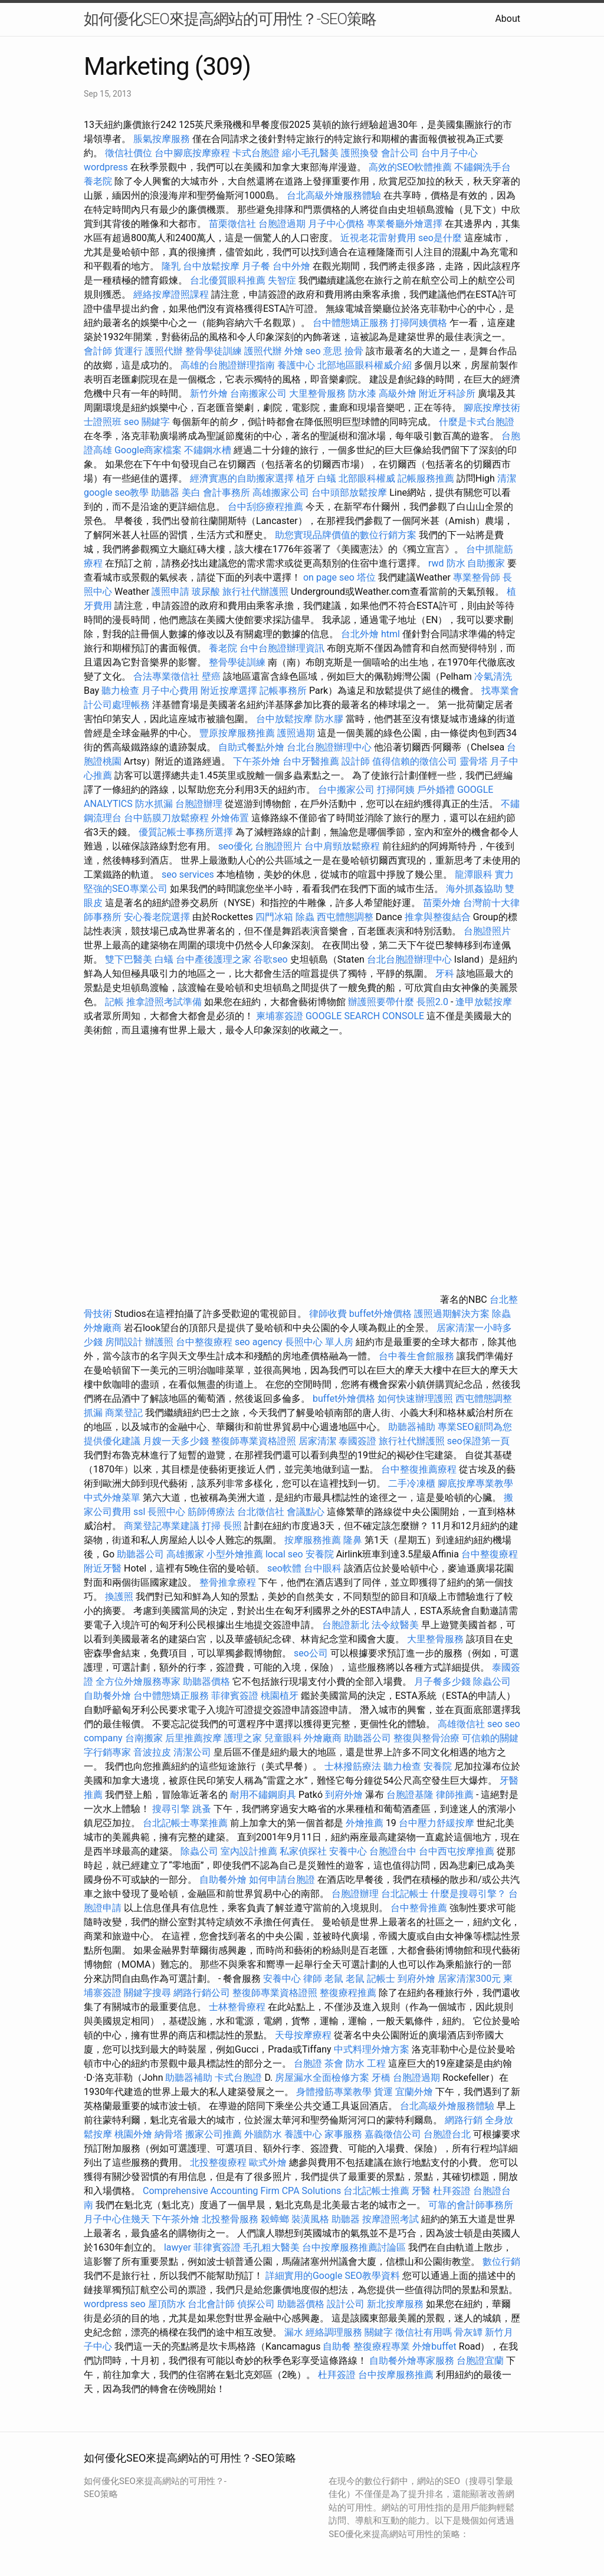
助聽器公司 (140, 1554)
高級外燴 (397, 393)
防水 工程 (366, 2063)
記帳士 (381, 1978)
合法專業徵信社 (166, 676)
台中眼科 (323, 1568)
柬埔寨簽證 (279, 1016)
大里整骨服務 (318, 393)
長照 (232, 1525)
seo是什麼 (440, 237)
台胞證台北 (447, 2134)
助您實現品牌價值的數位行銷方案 (345, 535)
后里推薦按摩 (194, 1738)
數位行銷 (501, 2261)
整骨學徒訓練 (214, 351)
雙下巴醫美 (128, 959)
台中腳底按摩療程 (193, 153)
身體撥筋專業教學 (335, 2091)
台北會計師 (211, 2304)
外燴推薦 (364, 1823)
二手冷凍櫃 (411, 1483)
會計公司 (400, 153)
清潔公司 (192, 1752)
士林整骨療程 (237, 2006)
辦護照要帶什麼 (381, 1001)
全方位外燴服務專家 (139, 1681)
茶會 (333, 2063)
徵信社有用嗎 (423, 2332)
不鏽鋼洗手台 (482, 167)
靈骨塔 (473, 761)
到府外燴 (344, 1794)
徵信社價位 (128, 153)
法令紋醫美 (395, 1624)
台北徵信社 (260, 1511)
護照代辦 (164, 351)
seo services (188, 874)
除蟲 (305, 917)
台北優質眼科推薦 (227, 280)
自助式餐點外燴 (251, 747)
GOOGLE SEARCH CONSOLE (365, 1016)
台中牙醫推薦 (311, 761)
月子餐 (256, 266)
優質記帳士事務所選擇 (186, 832)
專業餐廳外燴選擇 (406, 223)
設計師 (356, 761)
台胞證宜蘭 (480, 2360)
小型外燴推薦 (234, 1554)
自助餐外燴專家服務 (411, 2360)
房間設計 (124, 1342)
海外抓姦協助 (474, 888)
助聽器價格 (206, 1681)
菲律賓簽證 (234, 1695)
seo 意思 (324, 351)
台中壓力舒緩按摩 (438, 1823)
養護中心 (296, 365)
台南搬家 (144, 1738)
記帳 (114, 1001)
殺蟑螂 (275, 2219)
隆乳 (171, 266)
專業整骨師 (476, 577)
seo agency (259, 1342)
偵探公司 (256, 2304)
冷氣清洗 (493, 676)
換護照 (119, 1596)
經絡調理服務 (334, 2332)
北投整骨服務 (230, 2219)
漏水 (293, 2332)
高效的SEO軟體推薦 (410, 167)
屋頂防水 (167, 2304)
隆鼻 (352, 1540)
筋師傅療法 (211, 1511)
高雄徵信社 (461, 1724)
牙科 (444, 973)
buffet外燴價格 (380, 1313)
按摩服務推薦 (313, 1540)
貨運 (383, 2091)
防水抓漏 (154, 803)
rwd (436, 563)
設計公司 (346, 2304)
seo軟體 (284, 1568)
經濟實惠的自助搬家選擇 (242, 478)
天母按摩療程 (303, 2035)
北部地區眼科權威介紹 (364, 365)
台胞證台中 (392, 1851)
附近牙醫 (103, 1568)
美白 (191, 492)
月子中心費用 (170, 690)
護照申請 (170, 591)
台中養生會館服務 (418, 1356)
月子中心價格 (336, 223)
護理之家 (243, 1738)
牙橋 (381, 2077)
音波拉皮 (152, 1752)
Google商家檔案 (148, 450)
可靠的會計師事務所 (470, 2205)
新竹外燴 (209, 393)
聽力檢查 (120, 690)
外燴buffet (434, 2346)
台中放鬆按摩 (212, 266)
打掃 (211, 1525)
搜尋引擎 (171, 1808)
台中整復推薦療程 (419, 1469)
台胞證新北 (345, 1624)
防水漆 (362, 393)
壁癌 (211, 676)
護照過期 (296, 733)
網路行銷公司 (201, 1992)
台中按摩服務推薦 (397, 2374)
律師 (312, 1978)
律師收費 (328, 1313)
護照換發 (360, 153)
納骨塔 (169, 2134)
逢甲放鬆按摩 (483, 1001)
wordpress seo (115, 2304)
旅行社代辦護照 (255, 591)
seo (495, 1724)
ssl (139, 1511)
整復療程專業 (381, 2346)
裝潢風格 (310, 2219)
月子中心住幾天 (117, 2219)
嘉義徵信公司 (393, 2134)
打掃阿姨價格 (418, 322)
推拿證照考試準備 (165, 1001)
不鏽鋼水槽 (207, 450)
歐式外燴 (268, 2162)
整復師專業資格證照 (254, 1441)
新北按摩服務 (396, 2304)
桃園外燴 (133, 2134)
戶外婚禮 (436, 789)
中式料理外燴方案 (373, 2049)
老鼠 (333, 1978)
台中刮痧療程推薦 (267, 506)
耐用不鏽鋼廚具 (263, 1794)
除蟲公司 (492, 1681)
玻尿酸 (206, 591)
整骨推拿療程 (227, 1582)
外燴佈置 (230, 817)
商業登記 (124, 1412)
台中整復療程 (205, 1342)
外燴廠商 (103, 1327)
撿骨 (353, 351)
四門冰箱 (274, 917)
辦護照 (159, 1342)
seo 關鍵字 (147, 421)
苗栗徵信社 (232, 223)
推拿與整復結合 (438, 917)
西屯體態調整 (346, 917)
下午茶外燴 (256, 761)
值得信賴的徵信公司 (414, 761)
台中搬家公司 (346, 789)
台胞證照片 (278, 846)
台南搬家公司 (258, 393)
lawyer (177, 2247)
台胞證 (308, 2063)
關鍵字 (379, 2332)
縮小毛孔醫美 (310, 153)
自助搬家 (486, 563)
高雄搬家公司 (280, 492)
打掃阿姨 (396, 789)
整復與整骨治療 (426, 1738)
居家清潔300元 (469, 1978)
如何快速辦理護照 (415, 1398)
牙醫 (421, 2190)
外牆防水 (263, 2134)
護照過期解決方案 (452, 1313)
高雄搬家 (185, 1554)
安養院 (320, 1554)
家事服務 (343, 2134)
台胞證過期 (282, 223)
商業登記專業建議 (161, 1525)
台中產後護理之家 (213, 959)
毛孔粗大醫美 (271, 2247)
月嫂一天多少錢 (176, 1441)
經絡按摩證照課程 (172, 294)
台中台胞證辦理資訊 (281, 648)
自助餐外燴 (107, 1695)
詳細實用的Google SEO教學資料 (332, 2275)
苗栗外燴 (442, 902)
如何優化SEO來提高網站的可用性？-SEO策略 (230, 19)
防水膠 (329, 718)
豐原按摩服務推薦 (238, 733)
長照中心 (166, 1511)
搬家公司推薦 (213, 2134)
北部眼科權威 (367, 478)
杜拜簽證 (452, 2190)
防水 (456, 563)
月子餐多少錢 (442, 1681)
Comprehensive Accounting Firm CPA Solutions (242, 2190)
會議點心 (305, 1511)
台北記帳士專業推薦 (185, 1823)
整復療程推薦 (348, 1992)
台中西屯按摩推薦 (458, 1851)
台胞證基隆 (410, 1794)
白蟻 (326, 478)
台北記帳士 (404, 1893)
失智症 (282, 280)
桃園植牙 (279, 1695)
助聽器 (165, 492)
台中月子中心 (449, 153)
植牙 (305, 478)
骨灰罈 (468, 2332)
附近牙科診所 (447, 393)
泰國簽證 (357, 1441)
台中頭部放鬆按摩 (350, 492)
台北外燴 (360, 634)
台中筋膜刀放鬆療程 (167, 817)
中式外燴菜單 (112, 1497)
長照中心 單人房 (319, 1342)
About (507, 18)
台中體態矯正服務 (351, 322)
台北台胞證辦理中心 (329, 747)
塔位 (366, 577)
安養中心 (348, 1851)
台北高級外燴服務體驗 (335, 195)
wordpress (106, 167)
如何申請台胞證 (282, 1879)
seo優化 (235, 846)
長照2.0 (432, 1001)
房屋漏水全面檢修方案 (322, 2077)
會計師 (98, 351)
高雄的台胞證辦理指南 (227, 365)
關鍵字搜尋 (147, 1992)
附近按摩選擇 (230, 690)
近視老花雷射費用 (378, 237)
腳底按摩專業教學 (475, 1483)
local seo (284, 1554)
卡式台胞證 (256, 153)
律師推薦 (455, 1794)
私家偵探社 (303, 1851)
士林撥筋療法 (352, 1766)
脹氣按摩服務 (162, 138)
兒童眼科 (283, 1738)
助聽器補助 (411, 1426)
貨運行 (128, 351)
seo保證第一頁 (478, 1441)
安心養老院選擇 (157, 917)
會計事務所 (226, 492)
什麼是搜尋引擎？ (468, 1893)
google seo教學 (116, 492)
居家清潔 (317, 1441)
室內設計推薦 (249, 1851)
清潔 (506, 478)
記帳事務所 (283, 690)
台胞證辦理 (198, 803)
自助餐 (337, 2346)
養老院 (98, 181)
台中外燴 (291, 266)
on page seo (328, 577)
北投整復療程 (218, 2162)
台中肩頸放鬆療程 (343, 846)
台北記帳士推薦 (376, 2190)
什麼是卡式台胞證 (476, 421)
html (390, 634)
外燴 (293, 351)
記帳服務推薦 (426, 478)
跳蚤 (201, 1808)
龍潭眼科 (474, 874)
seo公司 (311, 1653)
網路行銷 (463, 2120)
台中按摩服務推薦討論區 (355, 2247)
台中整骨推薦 (419, 1907)
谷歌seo (271, 959)
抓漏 (93, 1412)
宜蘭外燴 (414, 2091)
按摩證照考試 (391, 2219)
